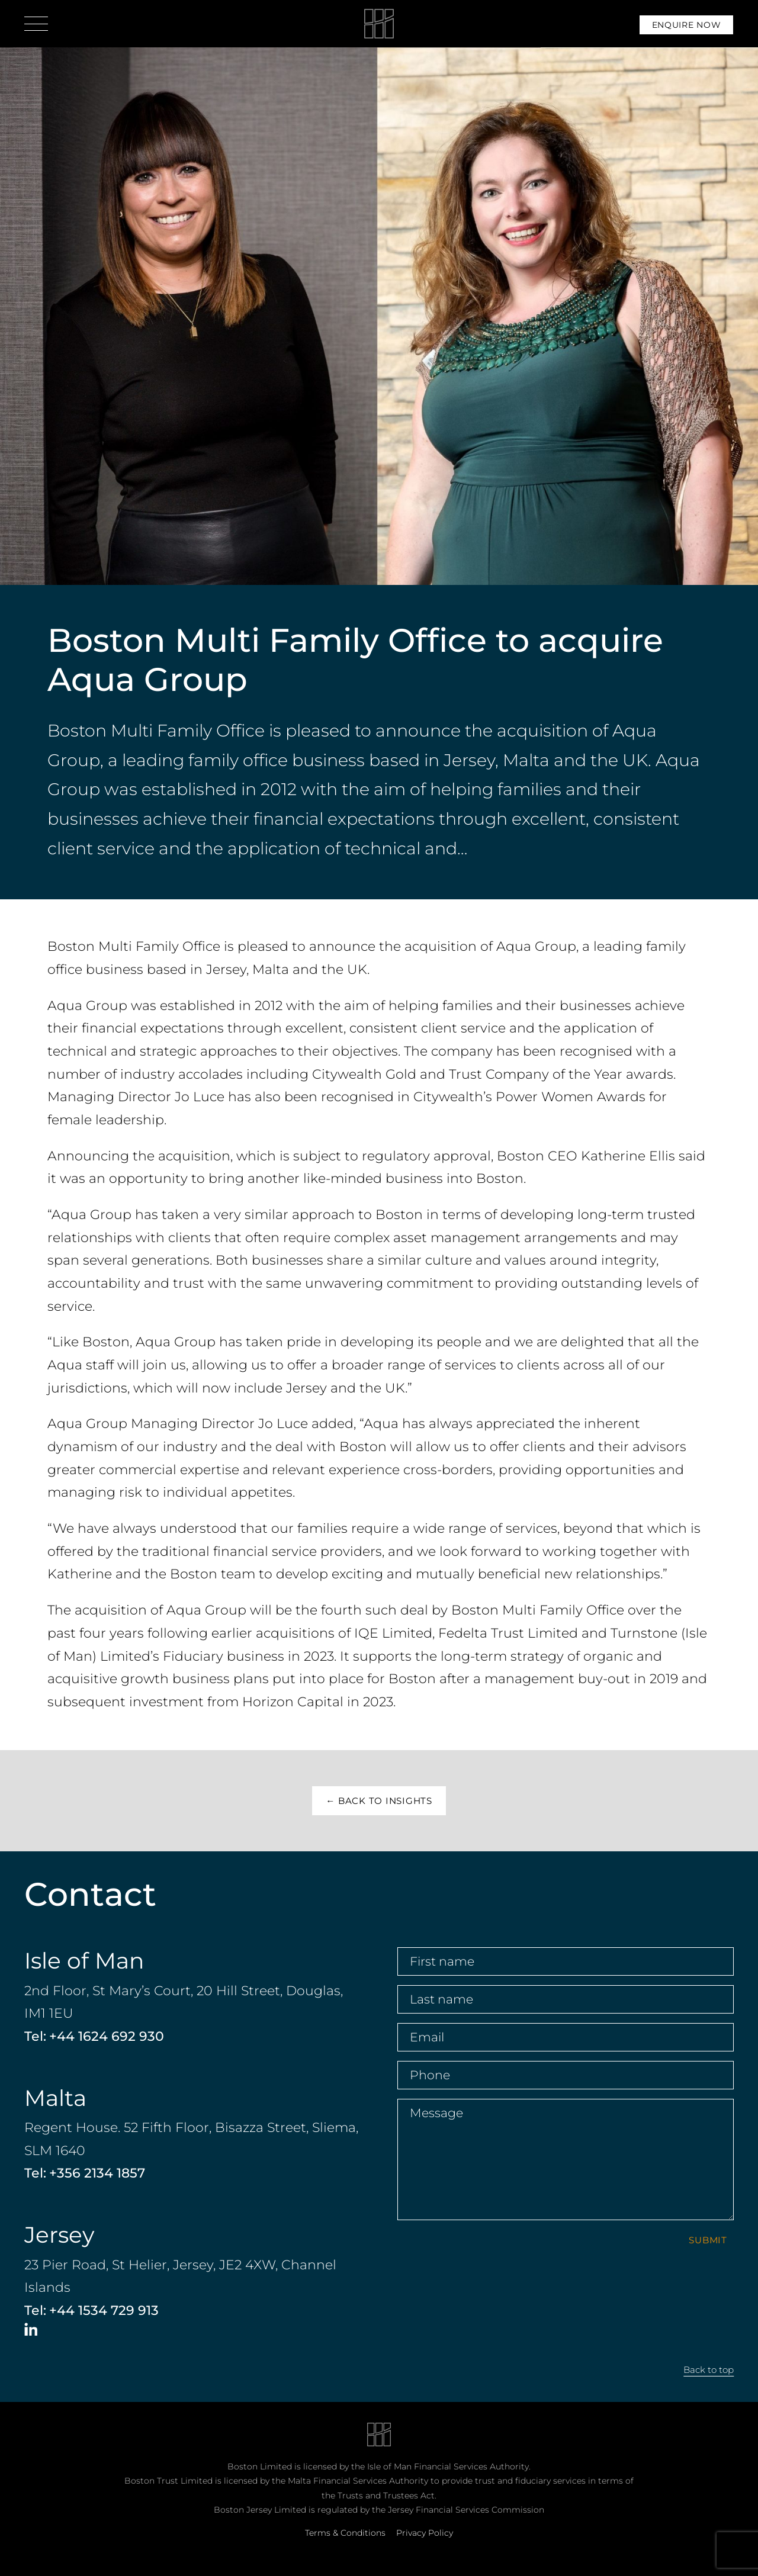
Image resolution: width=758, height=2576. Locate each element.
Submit (708, 2240)
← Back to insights (379, 1800)
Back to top (708, 2369)
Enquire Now (686, 25)
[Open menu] (36, 24)
